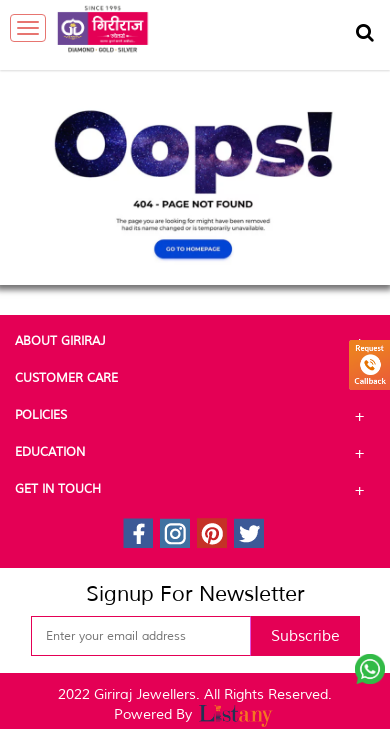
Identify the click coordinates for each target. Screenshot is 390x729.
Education (195, 453)
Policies (195, 416)
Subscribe (305, 636)
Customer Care (195, 379)
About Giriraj (195, 342)
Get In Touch (195, 490)
